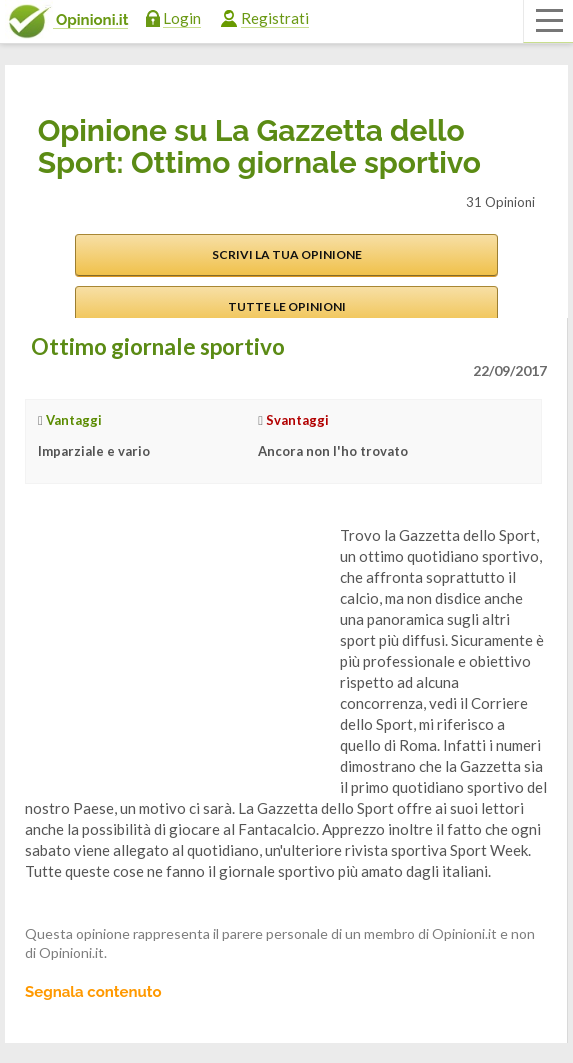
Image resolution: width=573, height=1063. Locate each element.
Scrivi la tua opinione (287, 254)
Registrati (275, 18)
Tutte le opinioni (287, 306)
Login (182, 18)
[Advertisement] (175, 650)
